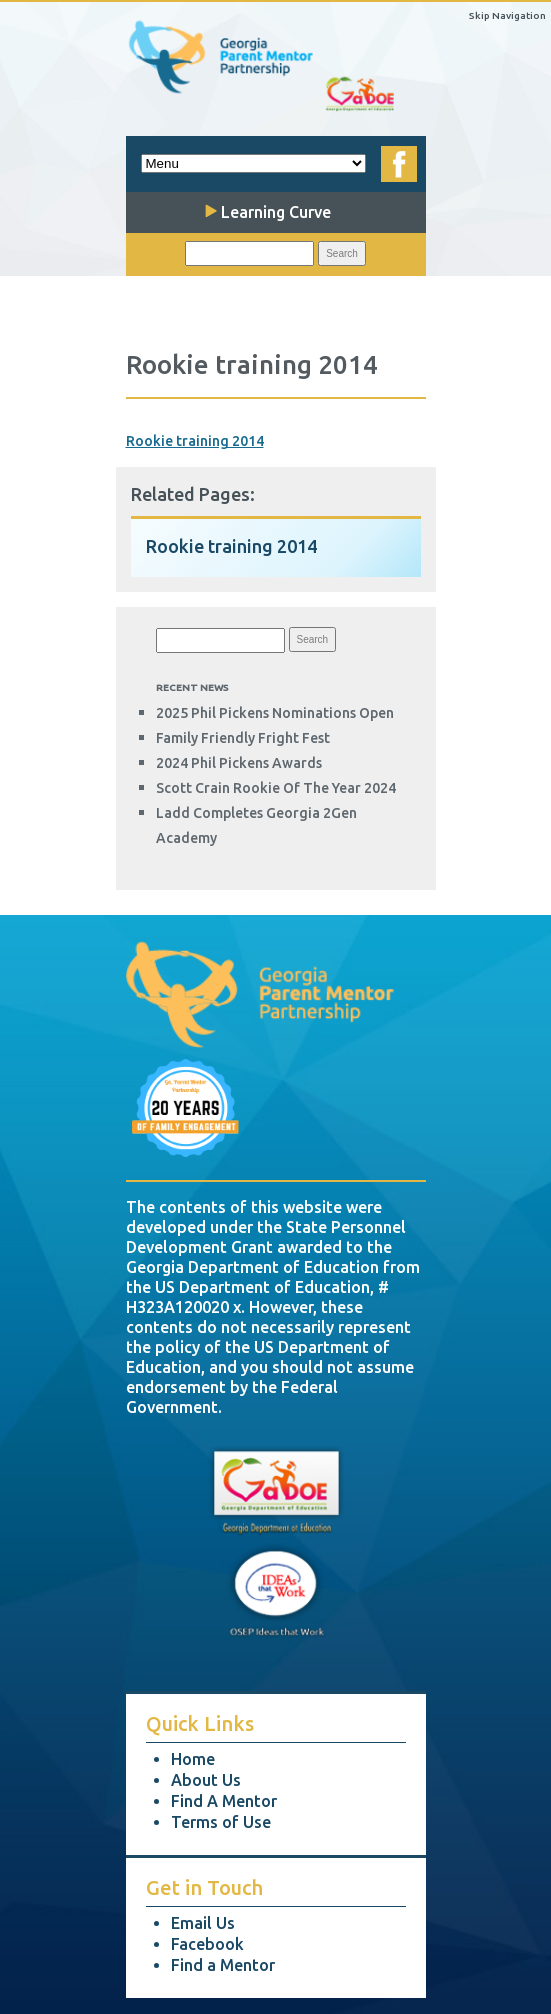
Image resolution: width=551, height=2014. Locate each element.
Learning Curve (268, 212)
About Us (206, 1780)
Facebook (207, 1944)
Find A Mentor (224, 1801)
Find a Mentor (223, 1965)
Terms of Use (221, 1822)
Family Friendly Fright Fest (243, 738)
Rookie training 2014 (195, 441)
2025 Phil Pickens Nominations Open (275, 713)
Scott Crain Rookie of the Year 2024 (276, 788)
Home (193, 1759)
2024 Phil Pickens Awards (239, 763)
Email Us (203, 1923)
